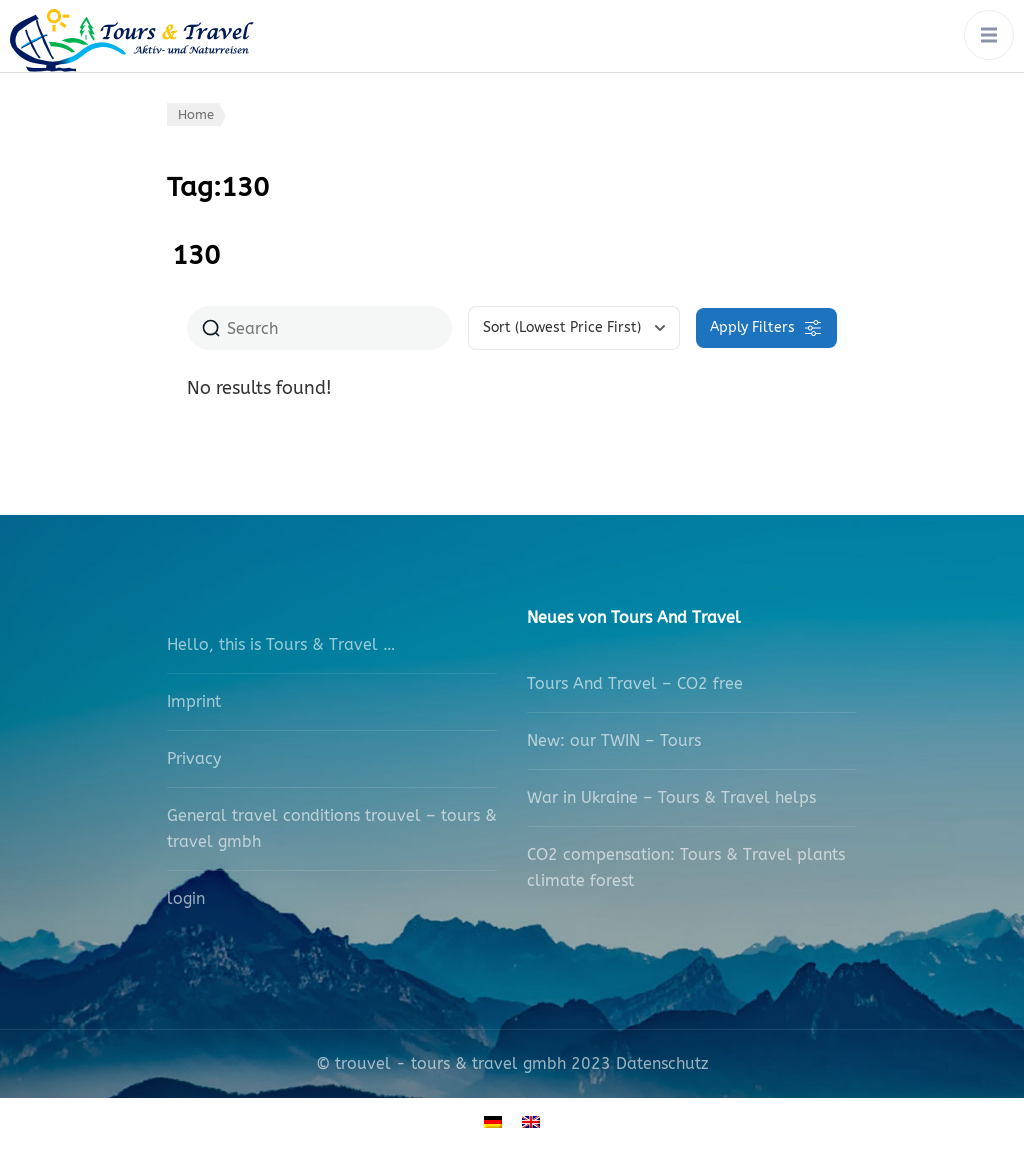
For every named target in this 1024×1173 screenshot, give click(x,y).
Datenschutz (662, 1063)
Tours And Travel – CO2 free (635, 683)
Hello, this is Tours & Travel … (281, 644)
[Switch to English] (531, 1120)
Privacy (194, 758)
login (186, 898)
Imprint (194, 701)
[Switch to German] (493, 1120)
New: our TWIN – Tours (614, 740)
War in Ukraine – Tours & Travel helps (671, 797)
